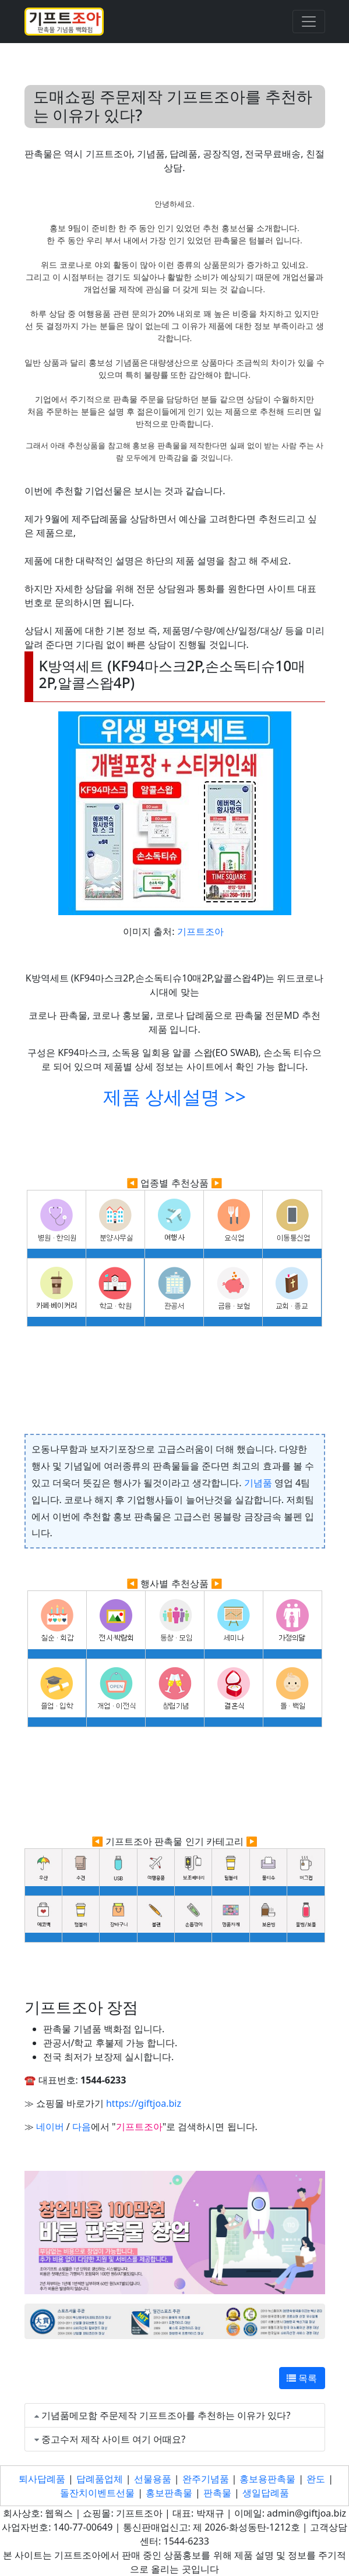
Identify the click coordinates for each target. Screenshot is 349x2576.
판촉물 (217, 2492)
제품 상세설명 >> (174, 1096)
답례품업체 (99, 2478)
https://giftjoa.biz (143, 2103)
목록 (302, 2378)
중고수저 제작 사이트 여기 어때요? (113, 2439)
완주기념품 (205, 2478)
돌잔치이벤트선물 (97, 2492)
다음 (81, 2126)
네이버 (50, 2126)
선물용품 (152, 2478)
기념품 (258, 1482)
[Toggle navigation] (308, 21)
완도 (315, 2478)
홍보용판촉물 (267, 2478)
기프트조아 (200, 931)
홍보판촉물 (169, 2492)
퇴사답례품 (42, 2478)
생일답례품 (265, 2492)
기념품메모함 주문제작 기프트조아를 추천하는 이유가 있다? (166, 2415)
